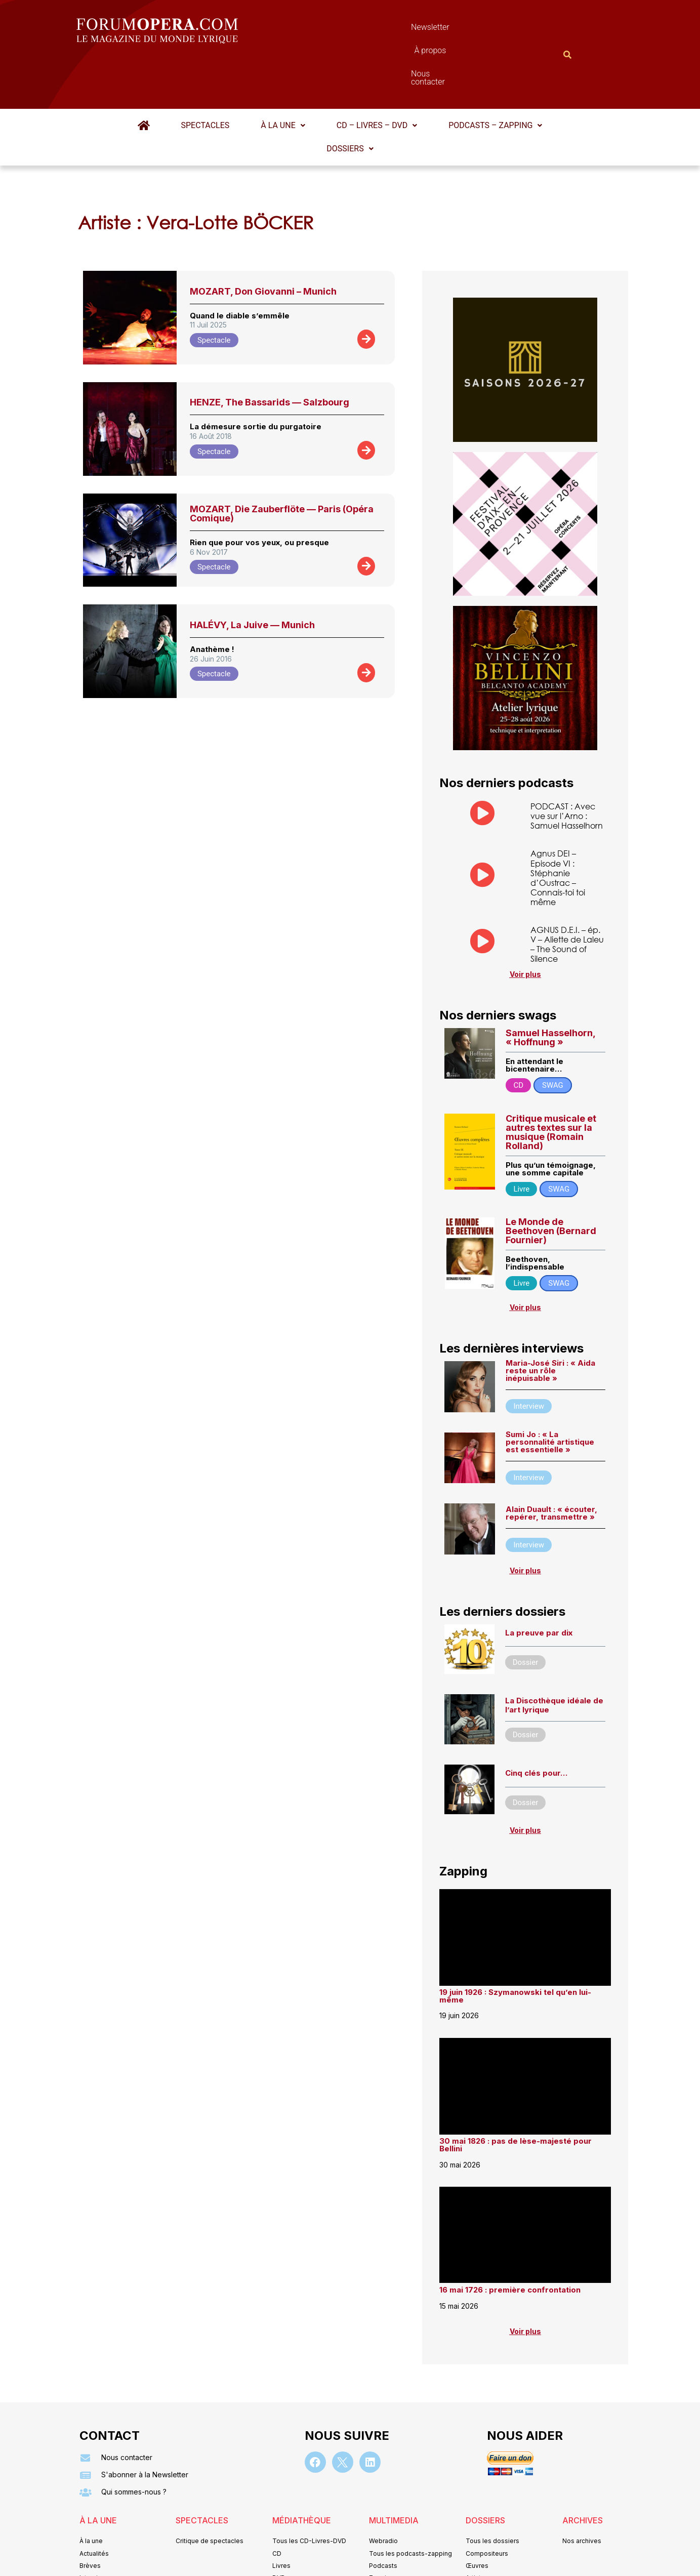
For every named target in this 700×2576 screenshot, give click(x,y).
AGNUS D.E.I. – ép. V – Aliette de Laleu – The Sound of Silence (567, 895)
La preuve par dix (538, 1583)
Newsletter (335, 29)
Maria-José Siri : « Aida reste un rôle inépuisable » (550, 1321)
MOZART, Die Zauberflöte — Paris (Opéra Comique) (282, 464)
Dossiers (349, 99)
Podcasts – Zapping (495, 75)
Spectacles (205, 75)
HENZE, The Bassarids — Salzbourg (269, 352)
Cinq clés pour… (536, 1724)
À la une (283, 75)
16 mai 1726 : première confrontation (510, 2240)
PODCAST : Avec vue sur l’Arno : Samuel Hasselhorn (566, 766)
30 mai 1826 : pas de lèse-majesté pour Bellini (515, 2095)
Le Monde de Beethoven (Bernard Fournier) (551, 1181)
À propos (395, 29)
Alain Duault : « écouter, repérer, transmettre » (551, 1464)
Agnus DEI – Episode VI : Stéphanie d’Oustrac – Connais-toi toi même (557, 828)
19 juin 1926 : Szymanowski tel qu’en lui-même (515, 1946)
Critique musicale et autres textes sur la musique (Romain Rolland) (551, 1082)
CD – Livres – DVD (377, 75)
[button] (282, 76)
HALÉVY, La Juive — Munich (252, 575)
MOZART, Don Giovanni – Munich (263, 241)
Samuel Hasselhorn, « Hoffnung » (550, 988)
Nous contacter (463, 29)
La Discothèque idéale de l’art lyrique (554, 1656)
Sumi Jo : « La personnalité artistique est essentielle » (550, 1392)
